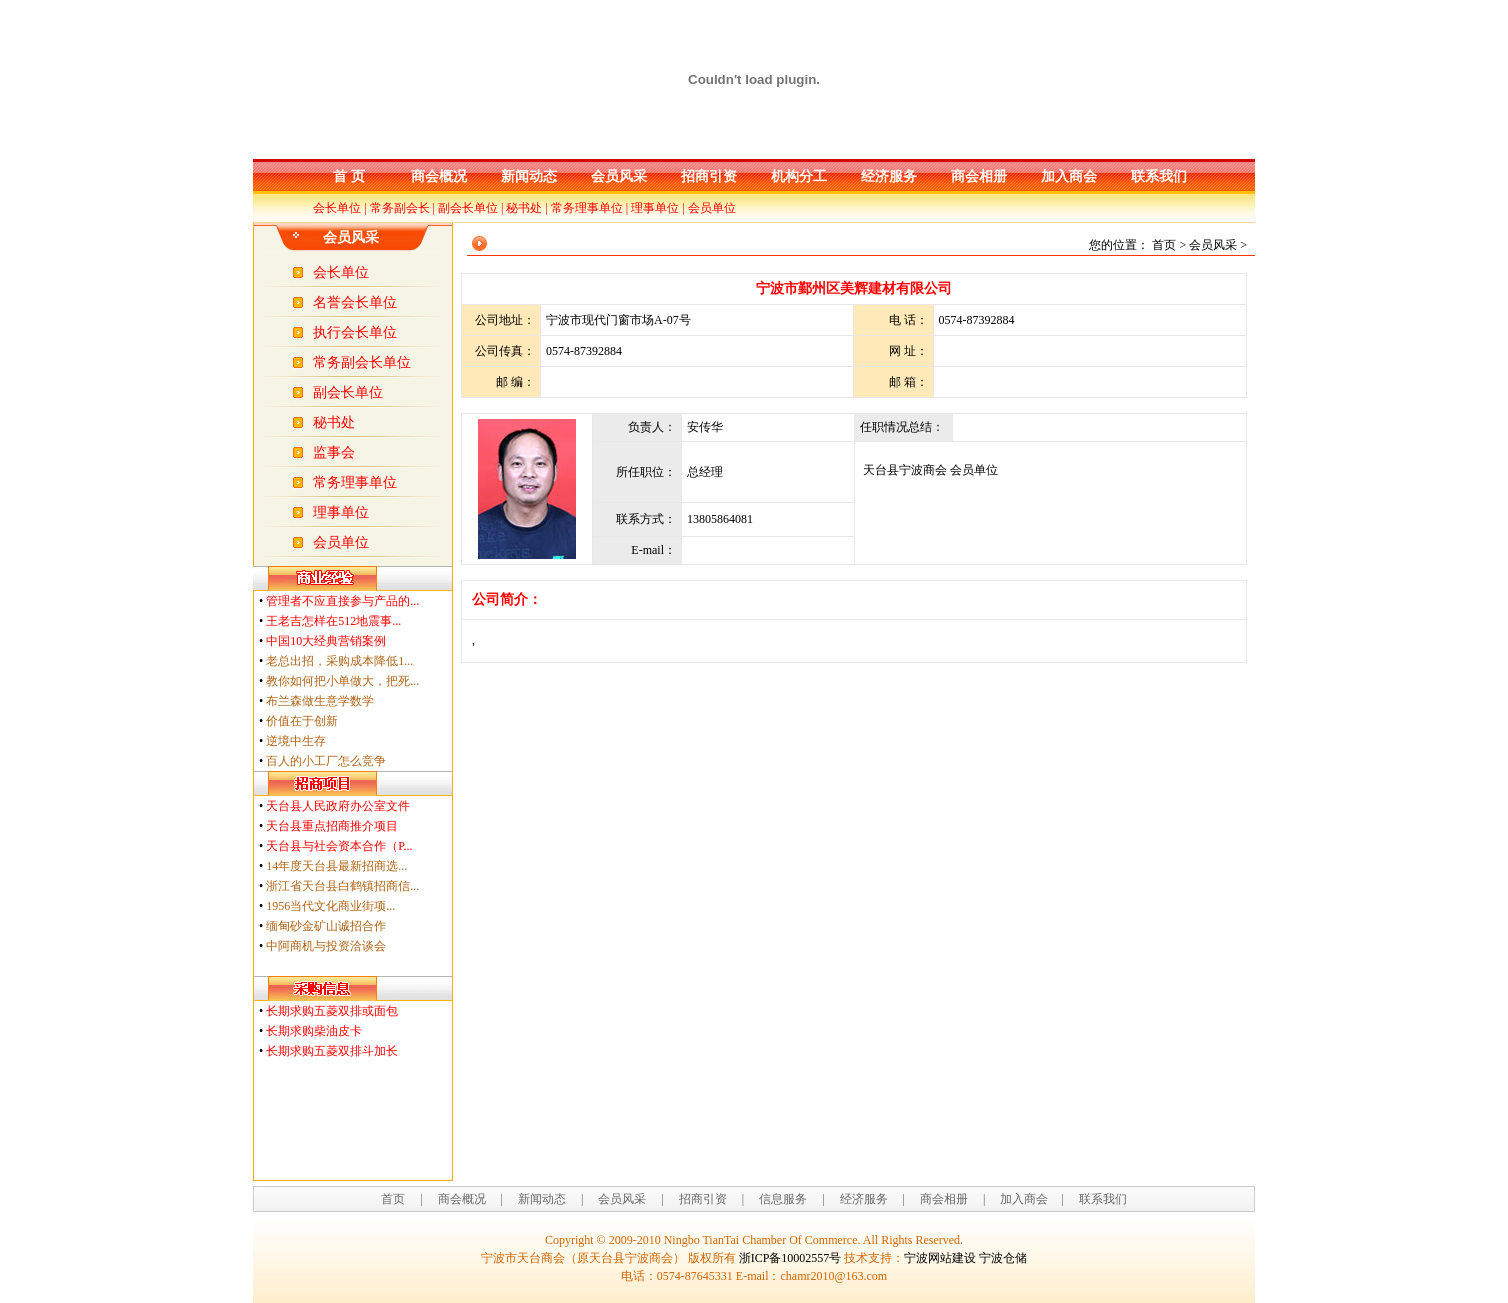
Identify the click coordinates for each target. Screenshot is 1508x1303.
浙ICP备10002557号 (790, 1258)
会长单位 (337, 208)
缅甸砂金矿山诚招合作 (326, 926)
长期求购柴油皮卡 (314, 1031)
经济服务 (889, 176)
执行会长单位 (355, 332)
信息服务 (783, 1199)
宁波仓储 (1003, 1258)
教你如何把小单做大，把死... (342, 681)
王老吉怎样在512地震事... (333, 621)
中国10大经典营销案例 (326, 641)
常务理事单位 (587, 208)
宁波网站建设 (940, 1258)
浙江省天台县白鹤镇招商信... (342, 886)
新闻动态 (529, 176)
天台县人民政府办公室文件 (338, 806)
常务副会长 (400, 208)
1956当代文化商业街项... (330, 906)
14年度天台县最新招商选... (336, 866)
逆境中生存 (296, 741)
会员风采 (619, 176)
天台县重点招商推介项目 (332, 826)
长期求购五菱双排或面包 (332, 1011)
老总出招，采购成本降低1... (339, 661)
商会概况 (439, 176)
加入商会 (1069, 176)
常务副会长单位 (362, 362)
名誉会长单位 (355, 302)
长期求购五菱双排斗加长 (332, 1051)
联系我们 (1159, 176)
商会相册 (979, 176)
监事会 (334, 452)
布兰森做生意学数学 (320, 701)
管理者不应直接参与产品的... (342, 601)
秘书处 (524, 208)
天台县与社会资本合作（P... (339, 846)
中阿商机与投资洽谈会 (326, 946)
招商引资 (709, 176)
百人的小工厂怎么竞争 (326, 761)
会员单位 (712, 208)
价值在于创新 (302, 721)
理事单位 (655, 208)
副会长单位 (468, 208)
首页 (393, 1199)
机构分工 (799, 176)
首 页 (349, 176)
